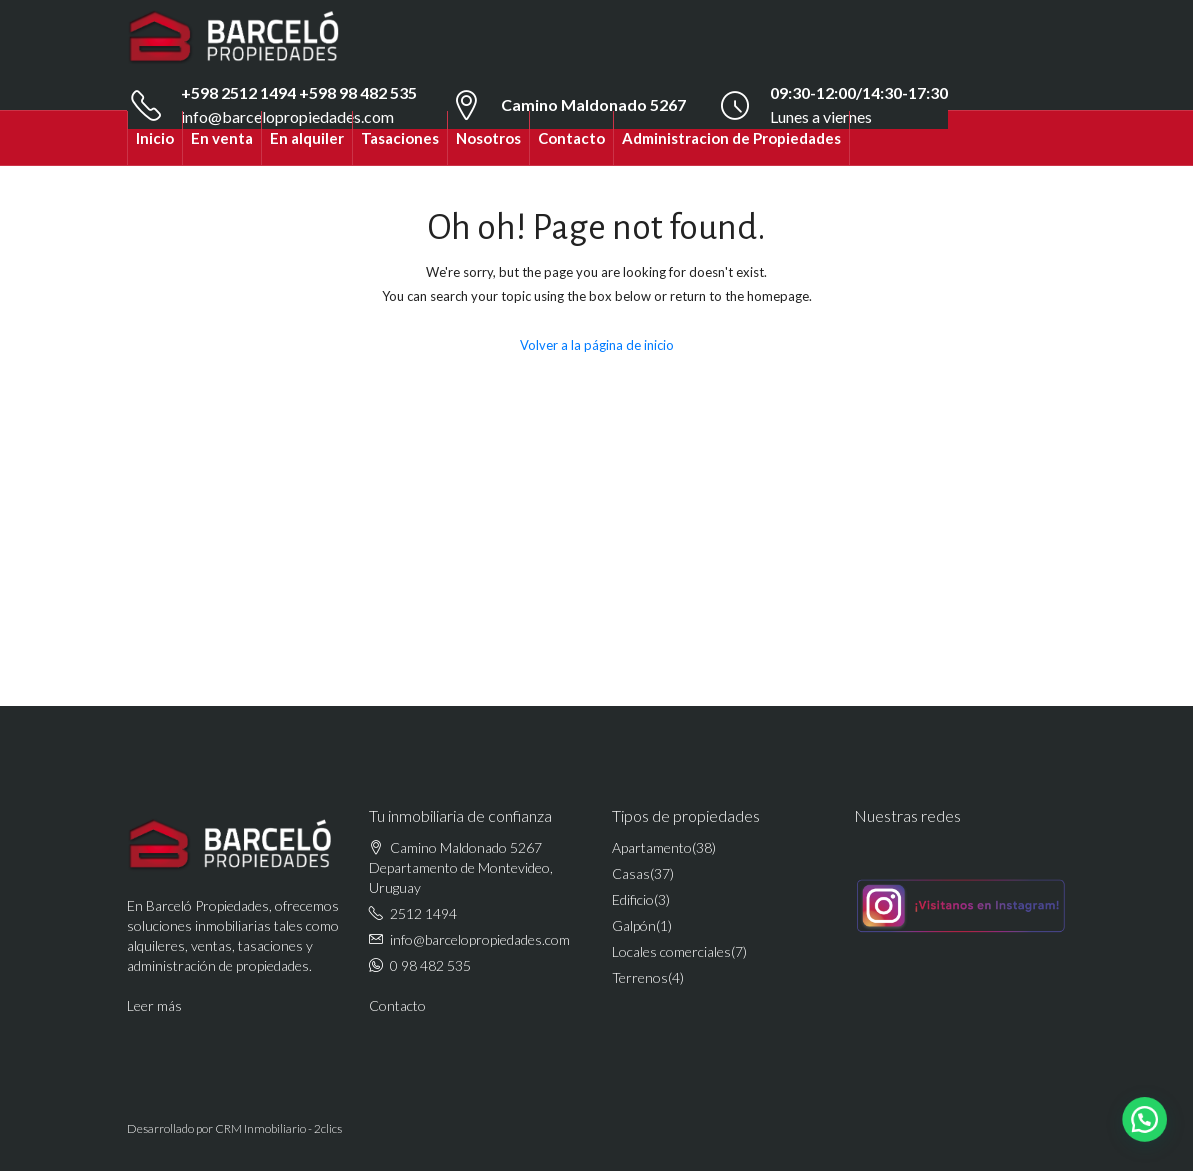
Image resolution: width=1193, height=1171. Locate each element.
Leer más (154, 1005)
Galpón (634, 925)
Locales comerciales (671, 951)
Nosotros (488, 138)
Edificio (633, 899)
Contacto (571, 138)
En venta (222, 138)
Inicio (155, 138)
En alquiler (307, 138)
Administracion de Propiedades (731, 138)
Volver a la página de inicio (597, 345)
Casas (631, 873)
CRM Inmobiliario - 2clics (278, 1128)
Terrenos (640, 977)
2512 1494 (423, 913)
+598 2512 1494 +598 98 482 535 (299, 92)
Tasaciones (400, 138)
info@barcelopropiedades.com (480, 939)
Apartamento (652, 847)
